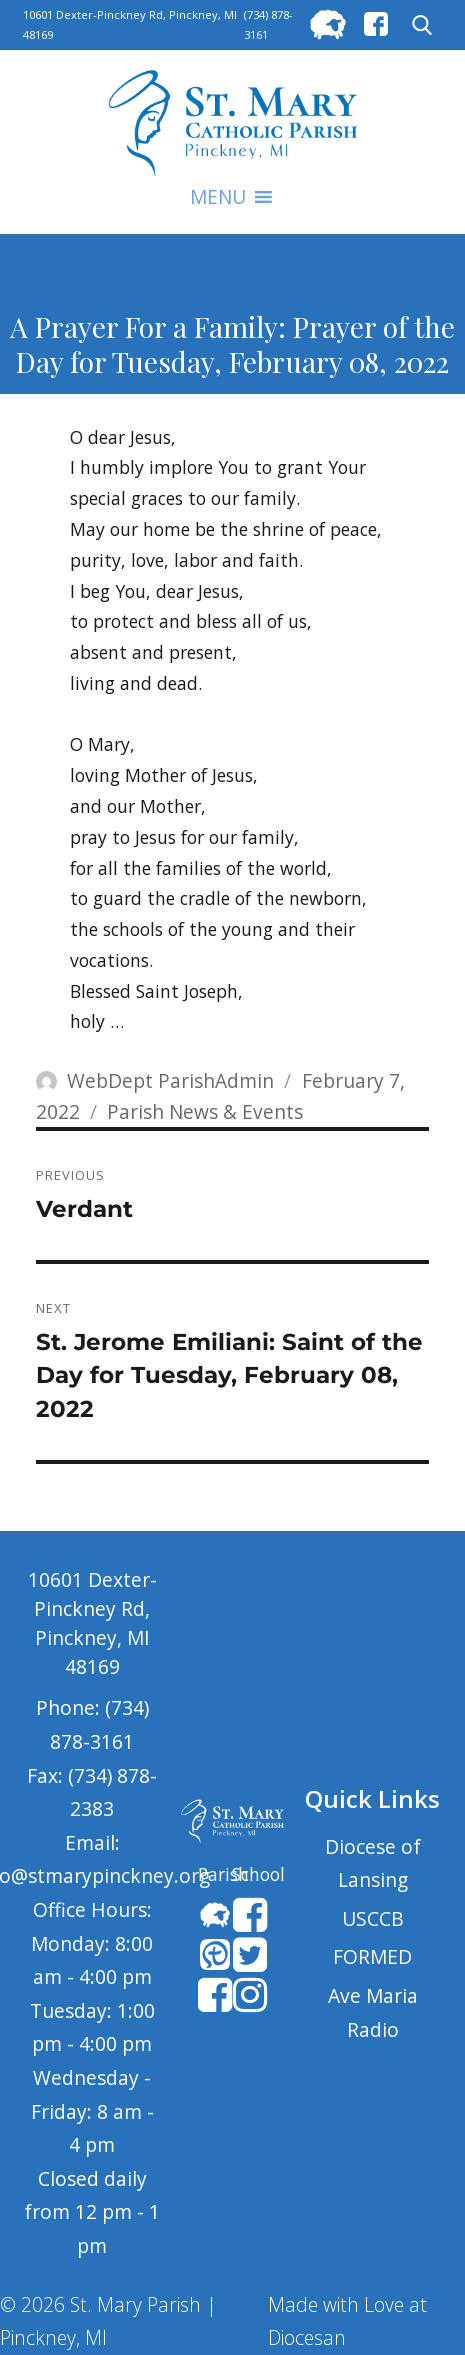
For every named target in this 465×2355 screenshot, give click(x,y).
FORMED (372, 1956)
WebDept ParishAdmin (170, 1080)
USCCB (373, 1918)
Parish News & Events (205, 1111)
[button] (218, 197)
